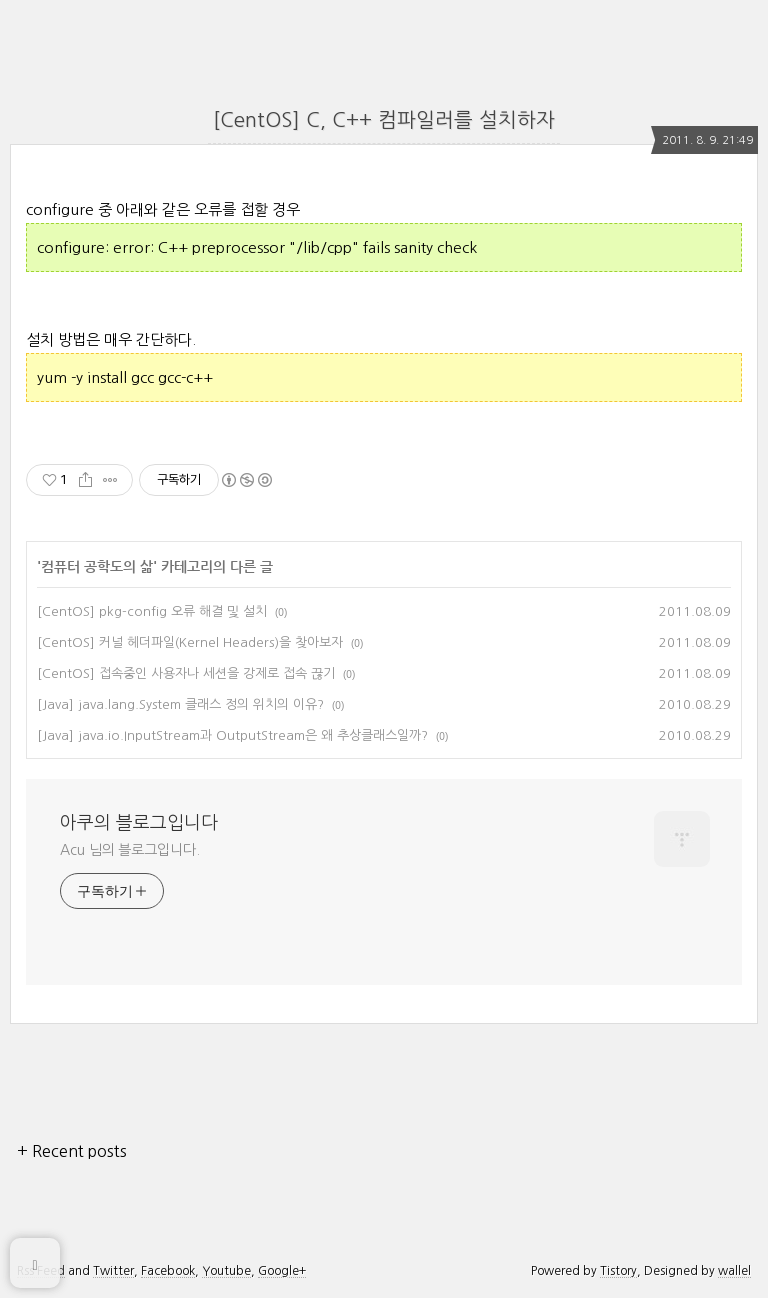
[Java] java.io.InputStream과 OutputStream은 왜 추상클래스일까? (232, 735)
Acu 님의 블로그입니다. (130, 850)
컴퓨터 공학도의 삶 (97, 567)
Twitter (113, 1271)
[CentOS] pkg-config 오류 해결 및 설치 (152, 611)
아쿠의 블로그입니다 (139, 823)
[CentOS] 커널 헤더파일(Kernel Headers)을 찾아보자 (190, 642)
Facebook (168, 1271)
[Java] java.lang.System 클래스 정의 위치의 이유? (180, 704)
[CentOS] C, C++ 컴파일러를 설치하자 (384, 120)
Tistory (618, 1271)
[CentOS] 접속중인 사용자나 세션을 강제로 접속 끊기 (186, 673)
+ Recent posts (72, 1151)
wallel (734, 1271)
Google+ (282, 1271)
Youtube (226, 1271)
